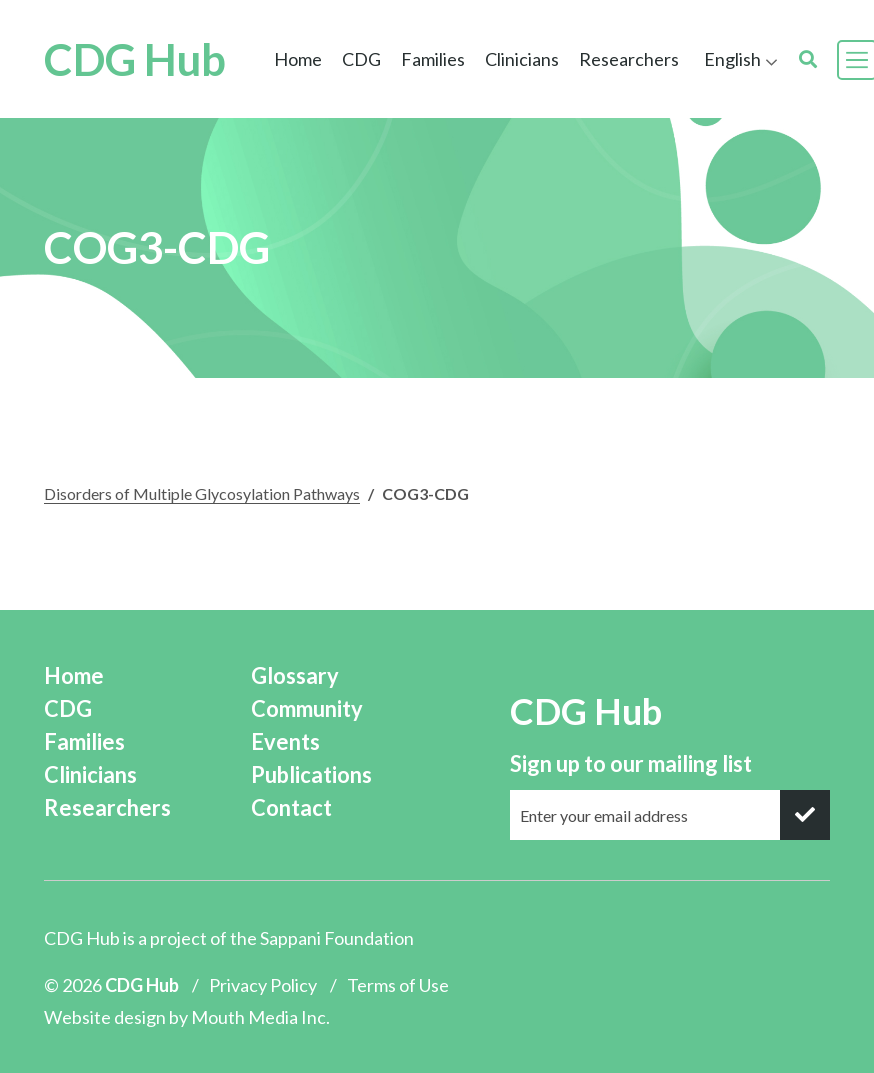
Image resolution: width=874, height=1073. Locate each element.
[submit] (805, 815)
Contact (291, 807)
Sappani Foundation (337, 938)
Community (307, 708)
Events (285, 741)
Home (298, 59)
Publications (311, 774)
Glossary (295, 675)
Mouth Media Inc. (260, 1017)
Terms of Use (398, 985)
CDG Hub (135, 60)
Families (433, 59)
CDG (361, 59)
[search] (808, 59)
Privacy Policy (263, 985)
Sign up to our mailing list (631, 763)
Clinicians (522, 59)
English (732, 59)
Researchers (629, 59)
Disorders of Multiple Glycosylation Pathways (202, 493)
